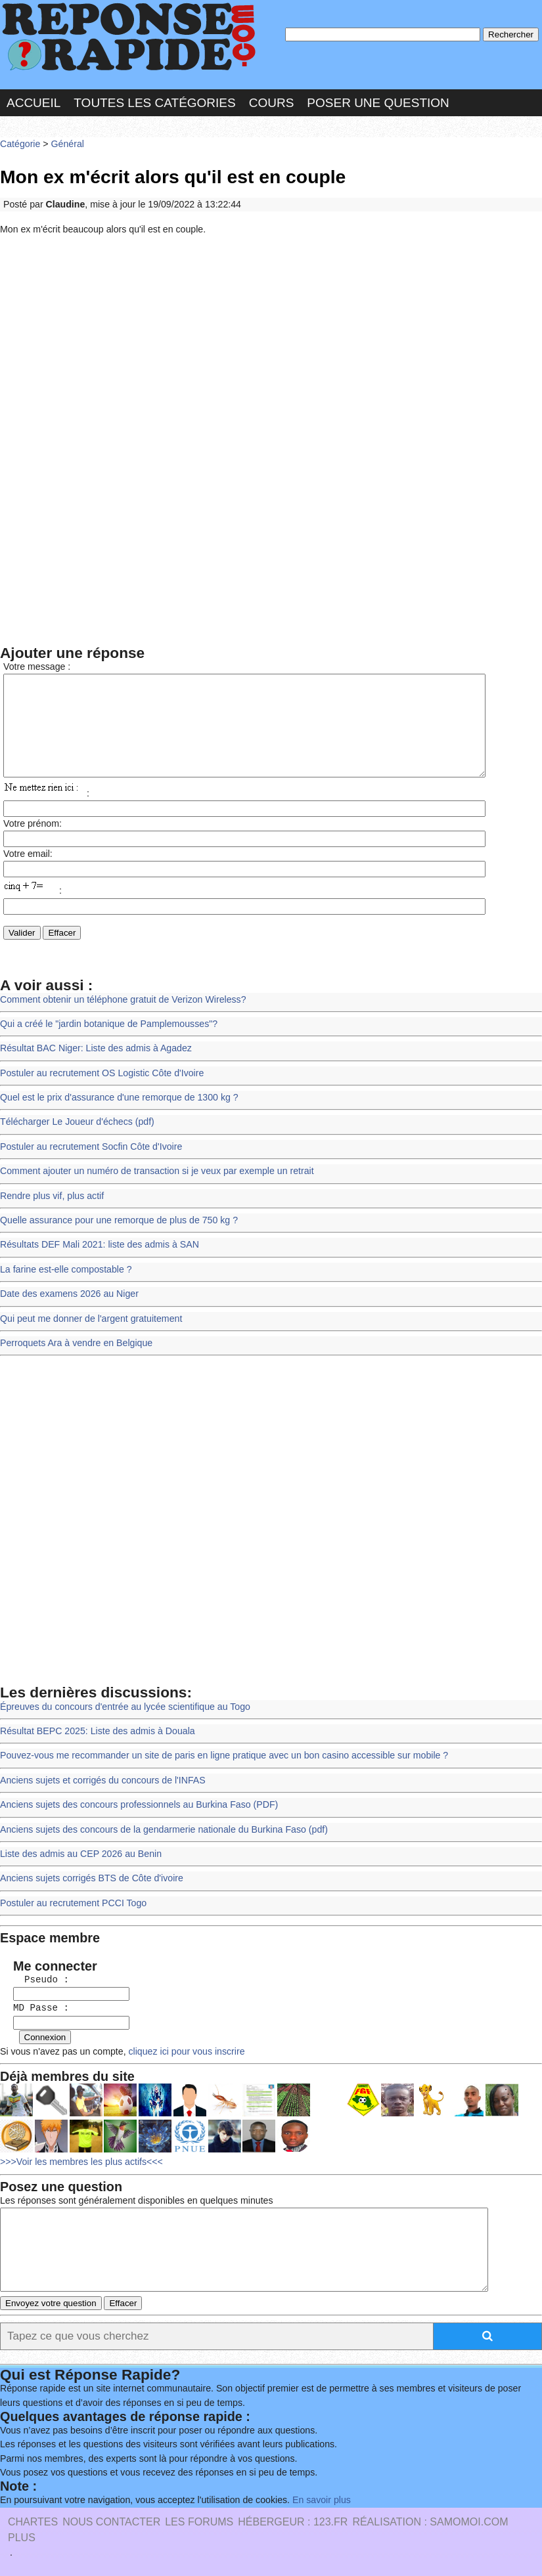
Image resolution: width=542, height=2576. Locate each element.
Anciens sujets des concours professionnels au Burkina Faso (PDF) (135, 1802)
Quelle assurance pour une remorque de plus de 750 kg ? (115, 1225)
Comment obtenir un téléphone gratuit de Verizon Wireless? (119, 1010)
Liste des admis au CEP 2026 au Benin (78, 1850)
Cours (271, 101)
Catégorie (19, 141)
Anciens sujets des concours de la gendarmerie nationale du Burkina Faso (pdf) (159, 1826)
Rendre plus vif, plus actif (50, 1201)
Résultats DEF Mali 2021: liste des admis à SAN (96, 1249)
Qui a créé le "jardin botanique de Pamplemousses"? (106, 1034)
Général (65, 141)
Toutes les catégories (154, 101)
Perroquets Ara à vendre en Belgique (74, 1344)
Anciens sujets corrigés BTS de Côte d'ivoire (89, 1874)
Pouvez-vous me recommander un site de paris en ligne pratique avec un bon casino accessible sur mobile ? (218, 1755)
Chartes (33, 2521)
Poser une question (378, 101)
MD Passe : (35, 2000)
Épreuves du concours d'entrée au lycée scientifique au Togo (121, 1707)
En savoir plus (312, 2499)
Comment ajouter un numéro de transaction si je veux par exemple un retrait (152, 1177)
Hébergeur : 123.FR (293, 2521)
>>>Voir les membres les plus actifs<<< (79, 2151)
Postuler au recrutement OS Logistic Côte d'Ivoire (99, 1082)
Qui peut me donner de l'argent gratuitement (88, 1320)
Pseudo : (35, 1973)
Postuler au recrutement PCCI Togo (71, 1898)
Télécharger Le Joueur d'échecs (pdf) (75, 1129)
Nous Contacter (111, 2521)
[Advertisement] (271, 337)
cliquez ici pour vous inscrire (180, 2042)
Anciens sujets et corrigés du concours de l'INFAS (100, 1778)
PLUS (21, 2537)
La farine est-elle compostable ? (64, 1273)
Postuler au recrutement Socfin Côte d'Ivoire (88, 1153)
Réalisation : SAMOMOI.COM (430, 2521)
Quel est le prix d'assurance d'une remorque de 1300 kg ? (115, 1105)
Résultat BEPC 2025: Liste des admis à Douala (94, 1731)
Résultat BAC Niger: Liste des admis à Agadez (93, 1057)
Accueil (33, 101)
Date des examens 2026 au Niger (67, 1296)
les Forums (199, 2521)
